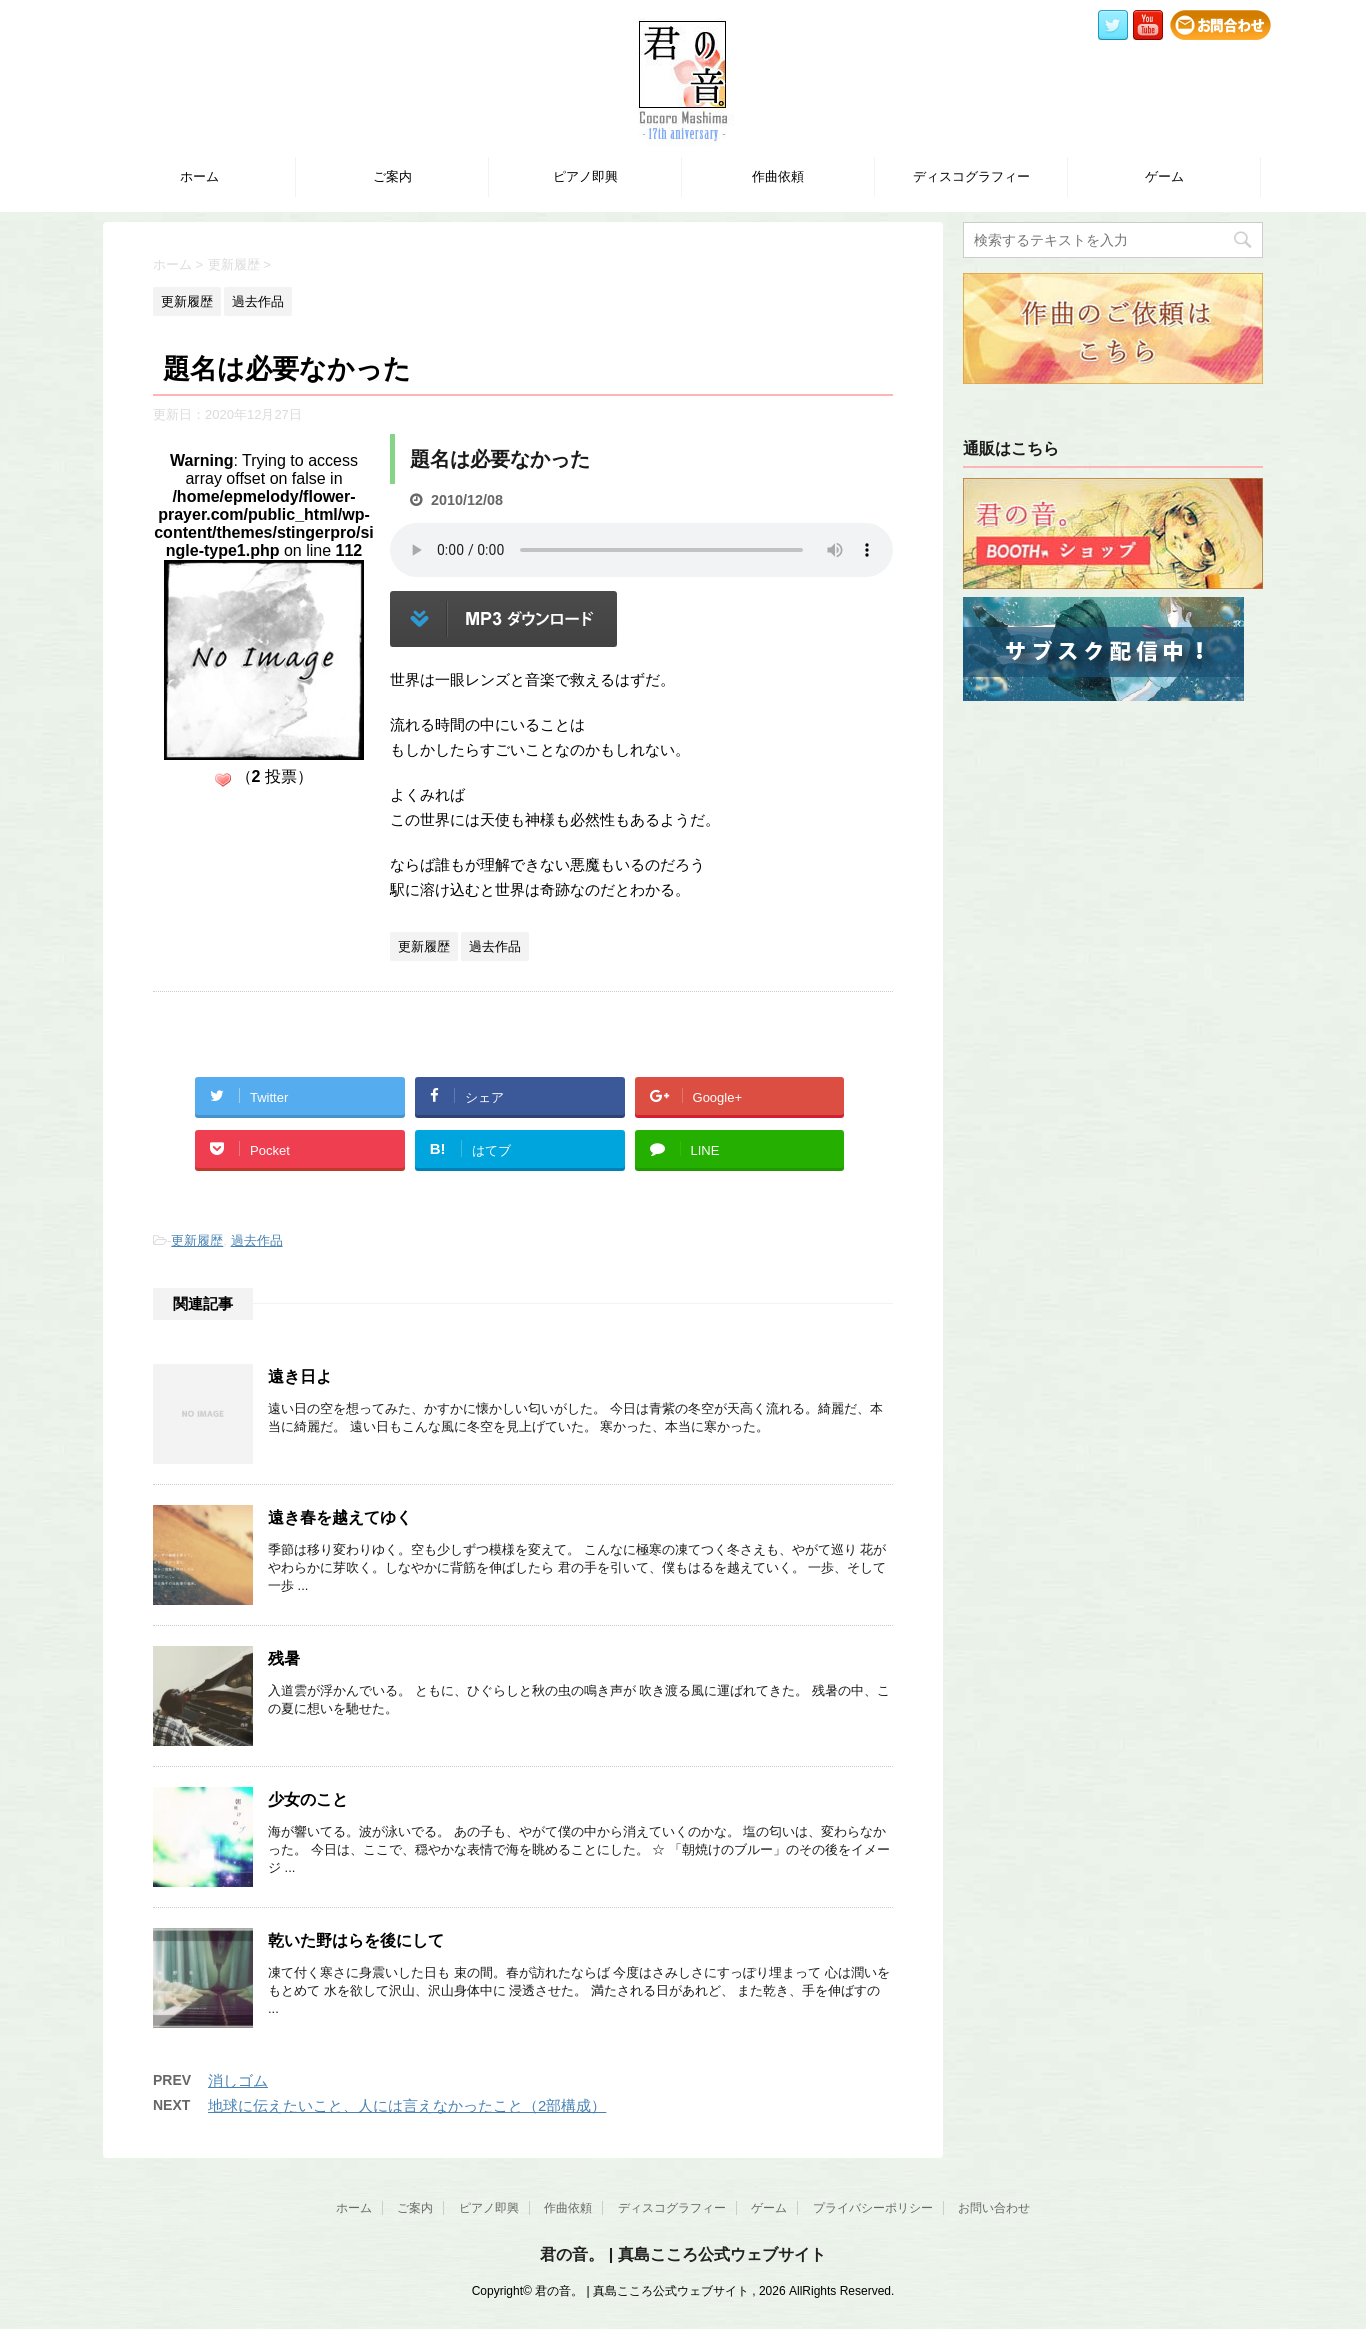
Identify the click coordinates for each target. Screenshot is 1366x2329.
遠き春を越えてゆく (340, 1517)
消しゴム (238, 2080)
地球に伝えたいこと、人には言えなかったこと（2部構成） (407, 2105)
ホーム (199, 176)
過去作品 (257, 1240)
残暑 (284, 1658)
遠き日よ (300, 1376)
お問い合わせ (994, 2208)
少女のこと (308, 1799)
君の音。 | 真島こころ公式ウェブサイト (682, 2254)
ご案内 (392, 176)
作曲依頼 (778, 176)
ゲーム (1164, 176)
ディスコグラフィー (971, 176)
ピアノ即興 (585, 176)
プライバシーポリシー (873, 2208)
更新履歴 (197, 1240)
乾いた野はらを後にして (356, 1940)
